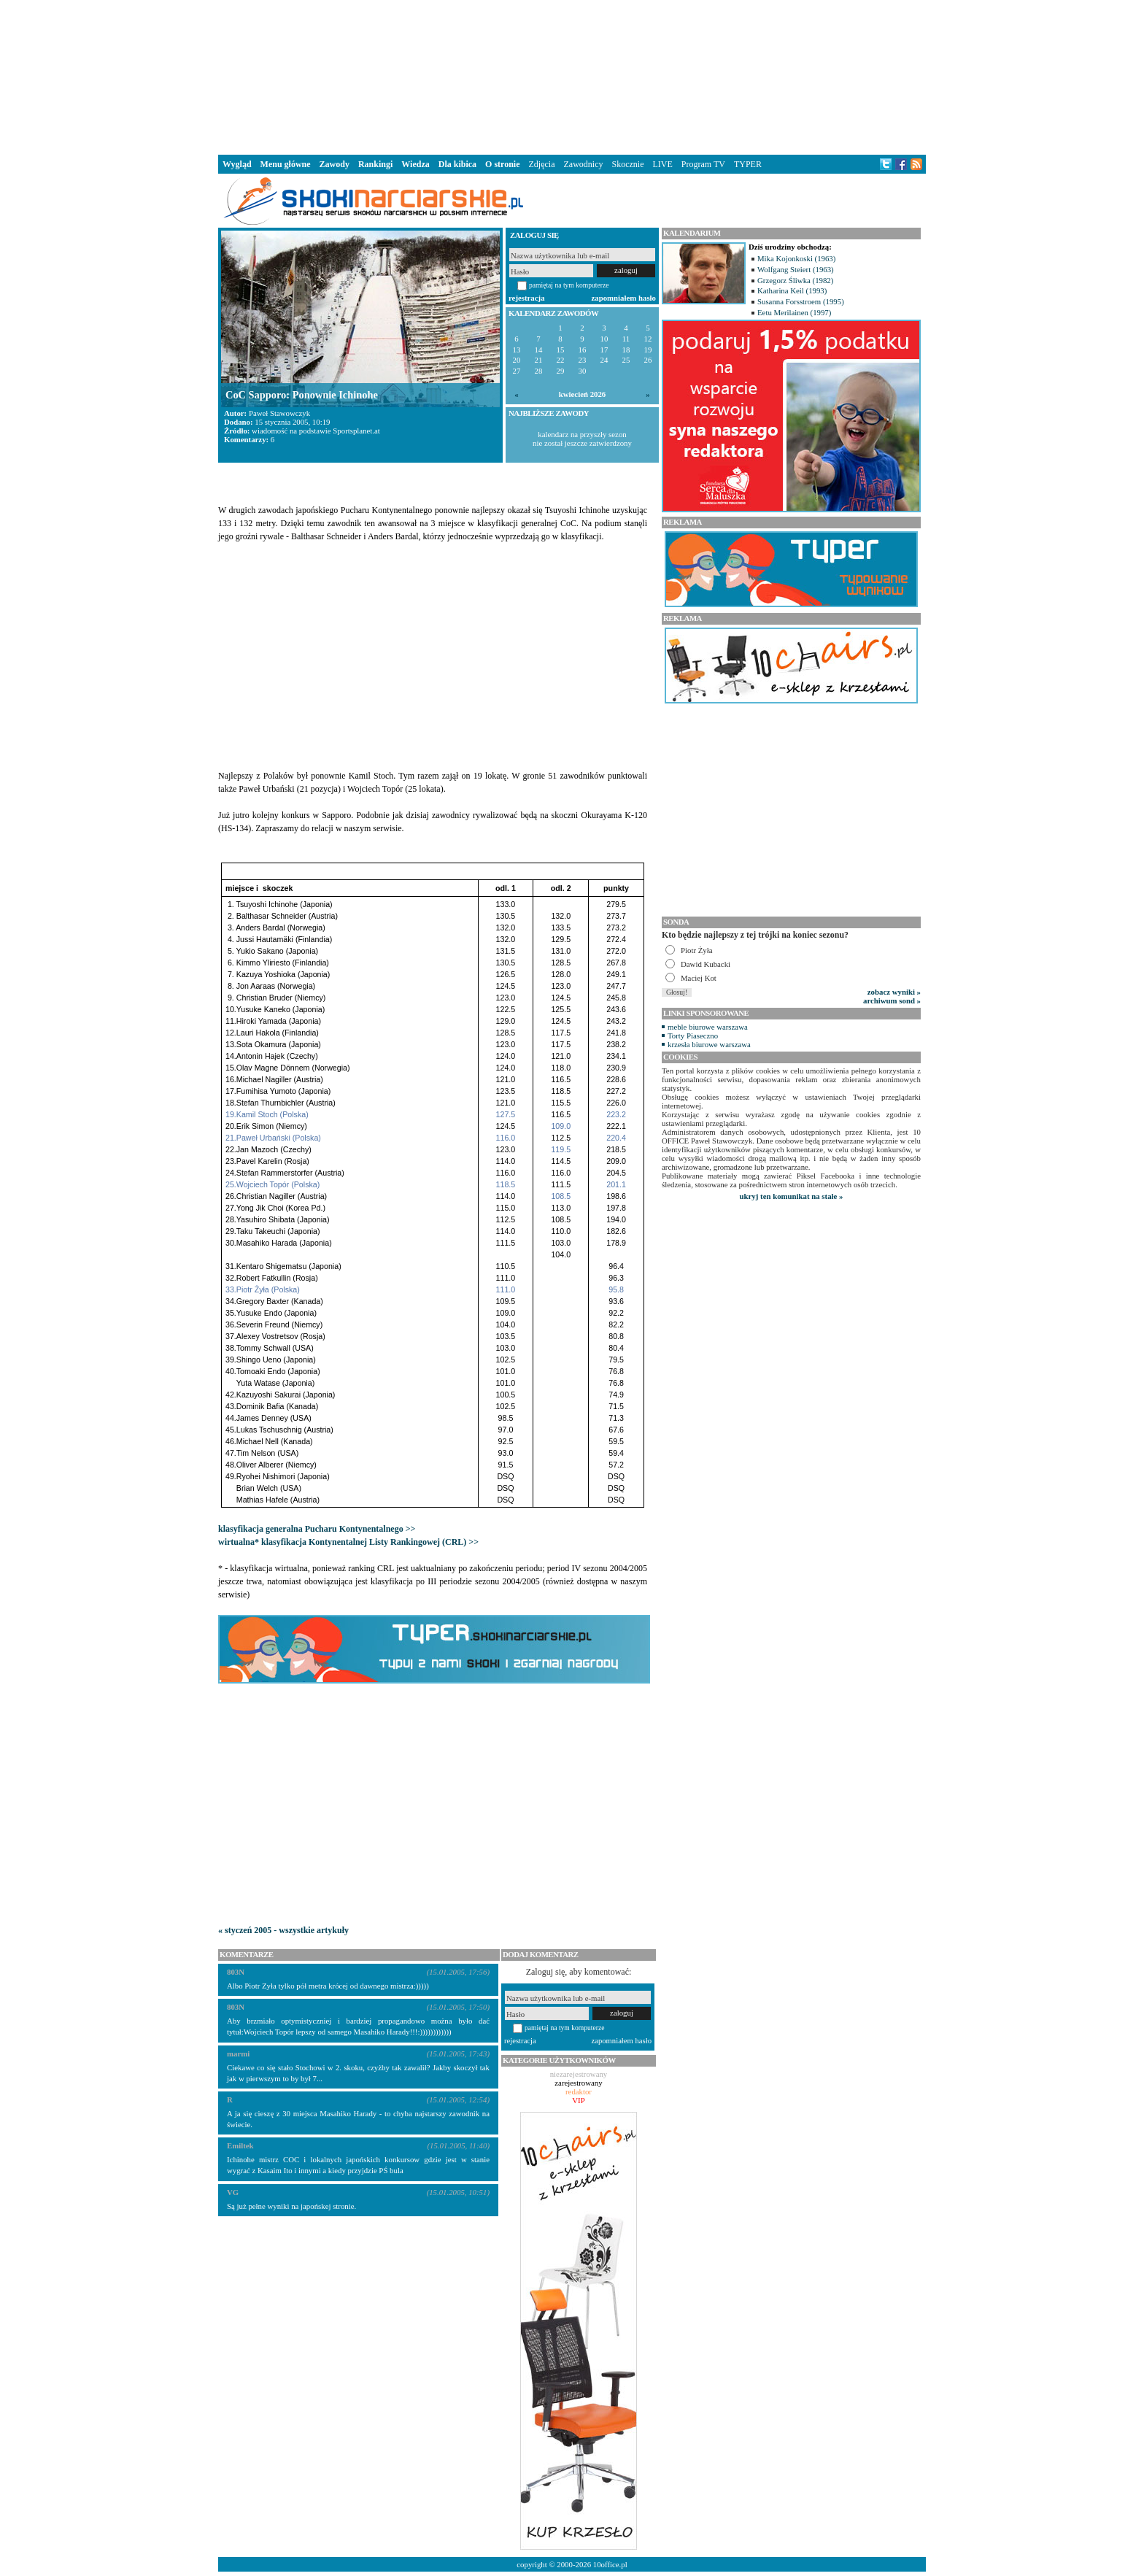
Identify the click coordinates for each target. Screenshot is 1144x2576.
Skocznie (627, 164)
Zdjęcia (542, 164)
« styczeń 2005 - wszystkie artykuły (283, 1930)
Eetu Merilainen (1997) (794, 312)
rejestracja (527, 297)
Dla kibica (457, 164)
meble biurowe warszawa (708, 1026)
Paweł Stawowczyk (279, 413)
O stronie (502, 164)
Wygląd (237, 164)
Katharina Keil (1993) (792, 290)
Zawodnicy (583, 164)
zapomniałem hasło (624, 297)
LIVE (662, 164)
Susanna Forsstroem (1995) (800, 301)
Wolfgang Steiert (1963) (795, 269)
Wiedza (415, 164)
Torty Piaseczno (693, 1035)
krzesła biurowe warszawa (709, 1044)
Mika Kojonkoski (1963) (796, 258)
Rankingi (375, 164)
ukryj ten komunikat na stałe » (791, 1196)
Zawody (334, 164)
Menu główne (285, 164)
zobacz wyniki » (894, 991)
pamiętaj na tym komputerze (569, 285)
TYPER (748, 164)
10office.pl (610, 2564)
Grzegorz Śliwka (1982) (795, 280)
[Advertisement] (572, 76)
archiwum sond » (892, 1000)
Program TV (703, 164)
